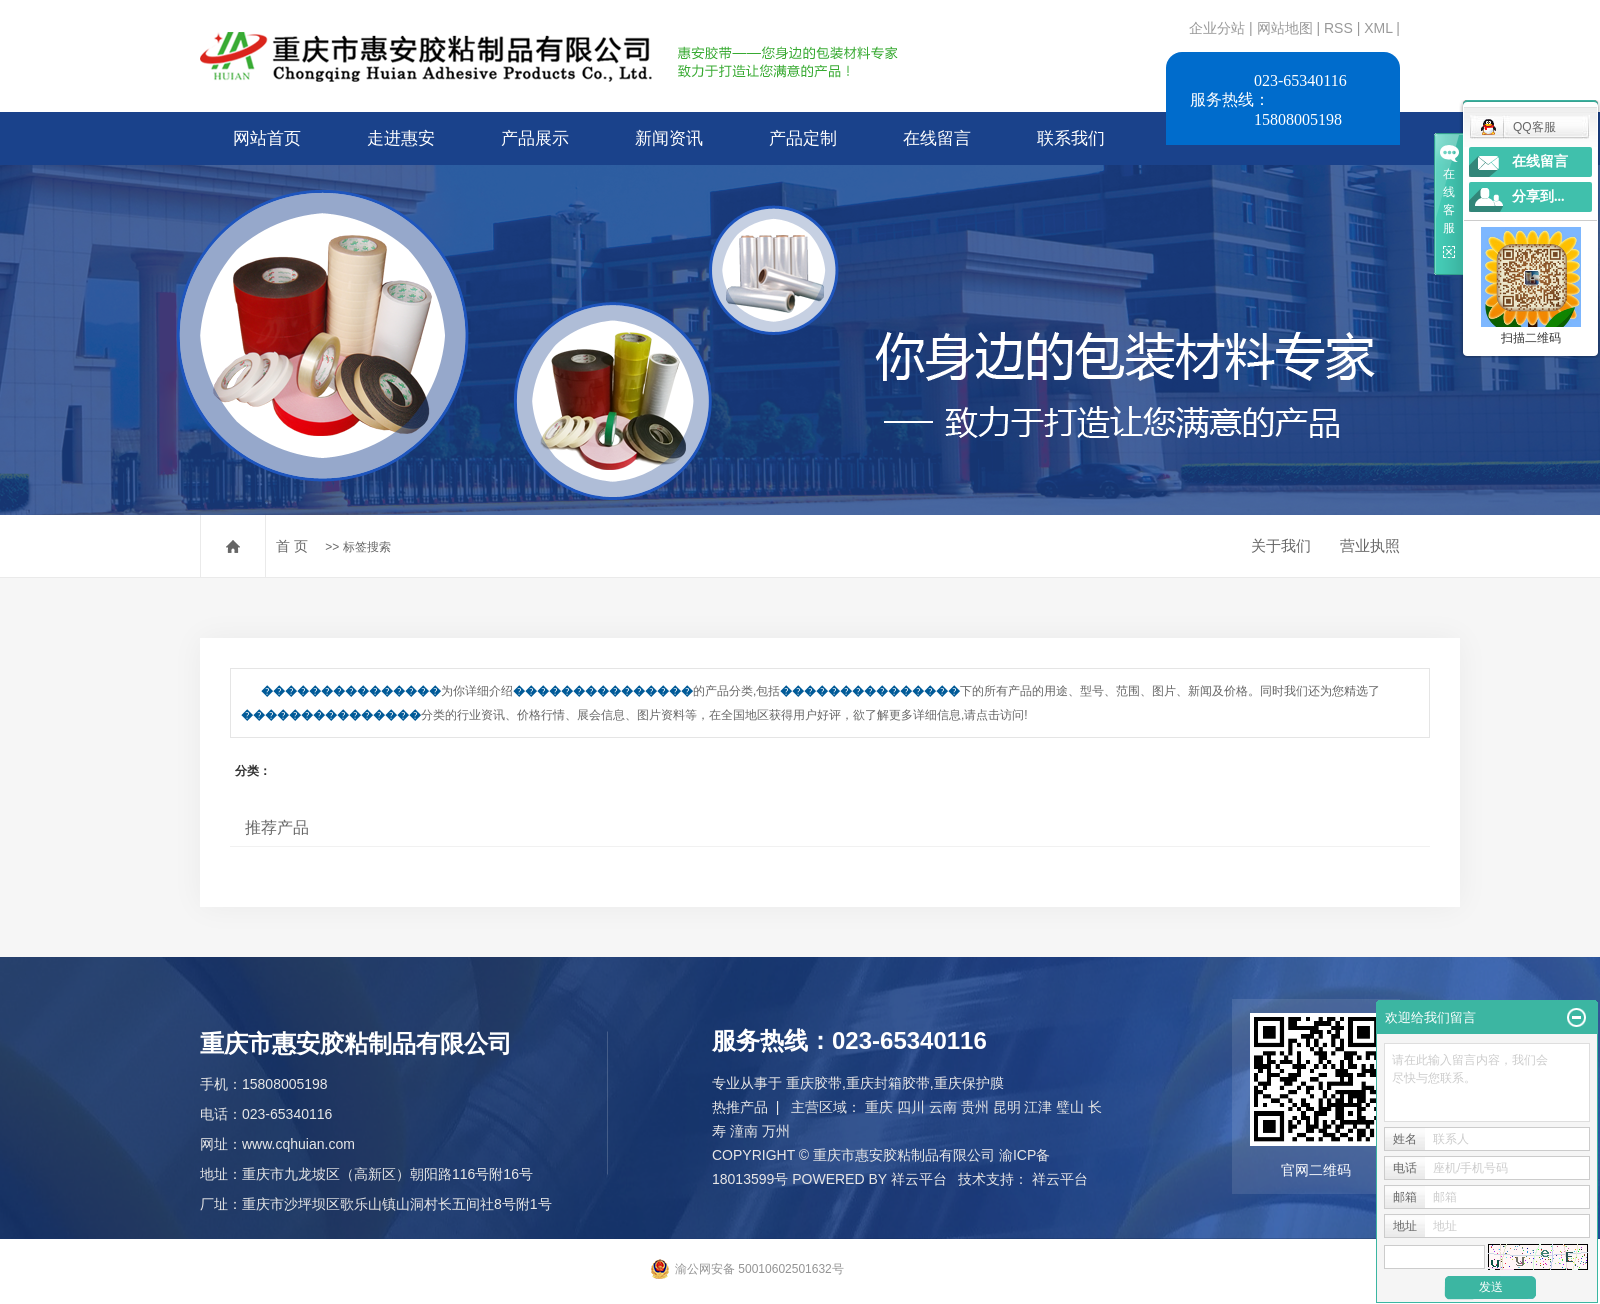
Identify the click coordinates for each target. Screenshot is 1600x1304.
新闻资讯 (669, 138)
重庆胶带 (814, 1083)
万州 (776, 1131)
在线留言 (937, 138)
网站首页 (267, 138)
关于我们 (1281, 545)
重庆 (879, 1107)
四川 (911, 1107)
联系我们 (1071, 138)
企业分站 (1217, 28)
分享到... (1538, 196)
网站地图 (1287, 28)
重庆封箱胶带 (888, 1083)
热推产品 (740, 1107)
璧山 (1070, 1107)
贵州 (975, 1107)
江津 (1038, 1107)
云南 (943, 1107)
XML (1378, 28)
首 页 (292, 546)
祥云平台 (919, 1179)
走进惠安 (401, 138)
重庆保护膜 (969, 1083)
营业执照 (1370, 545)
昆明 (1007, 1107)
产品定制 (803, 138)
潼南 (744, 1131)
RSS (1338, 28)
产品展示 (535, 138)
